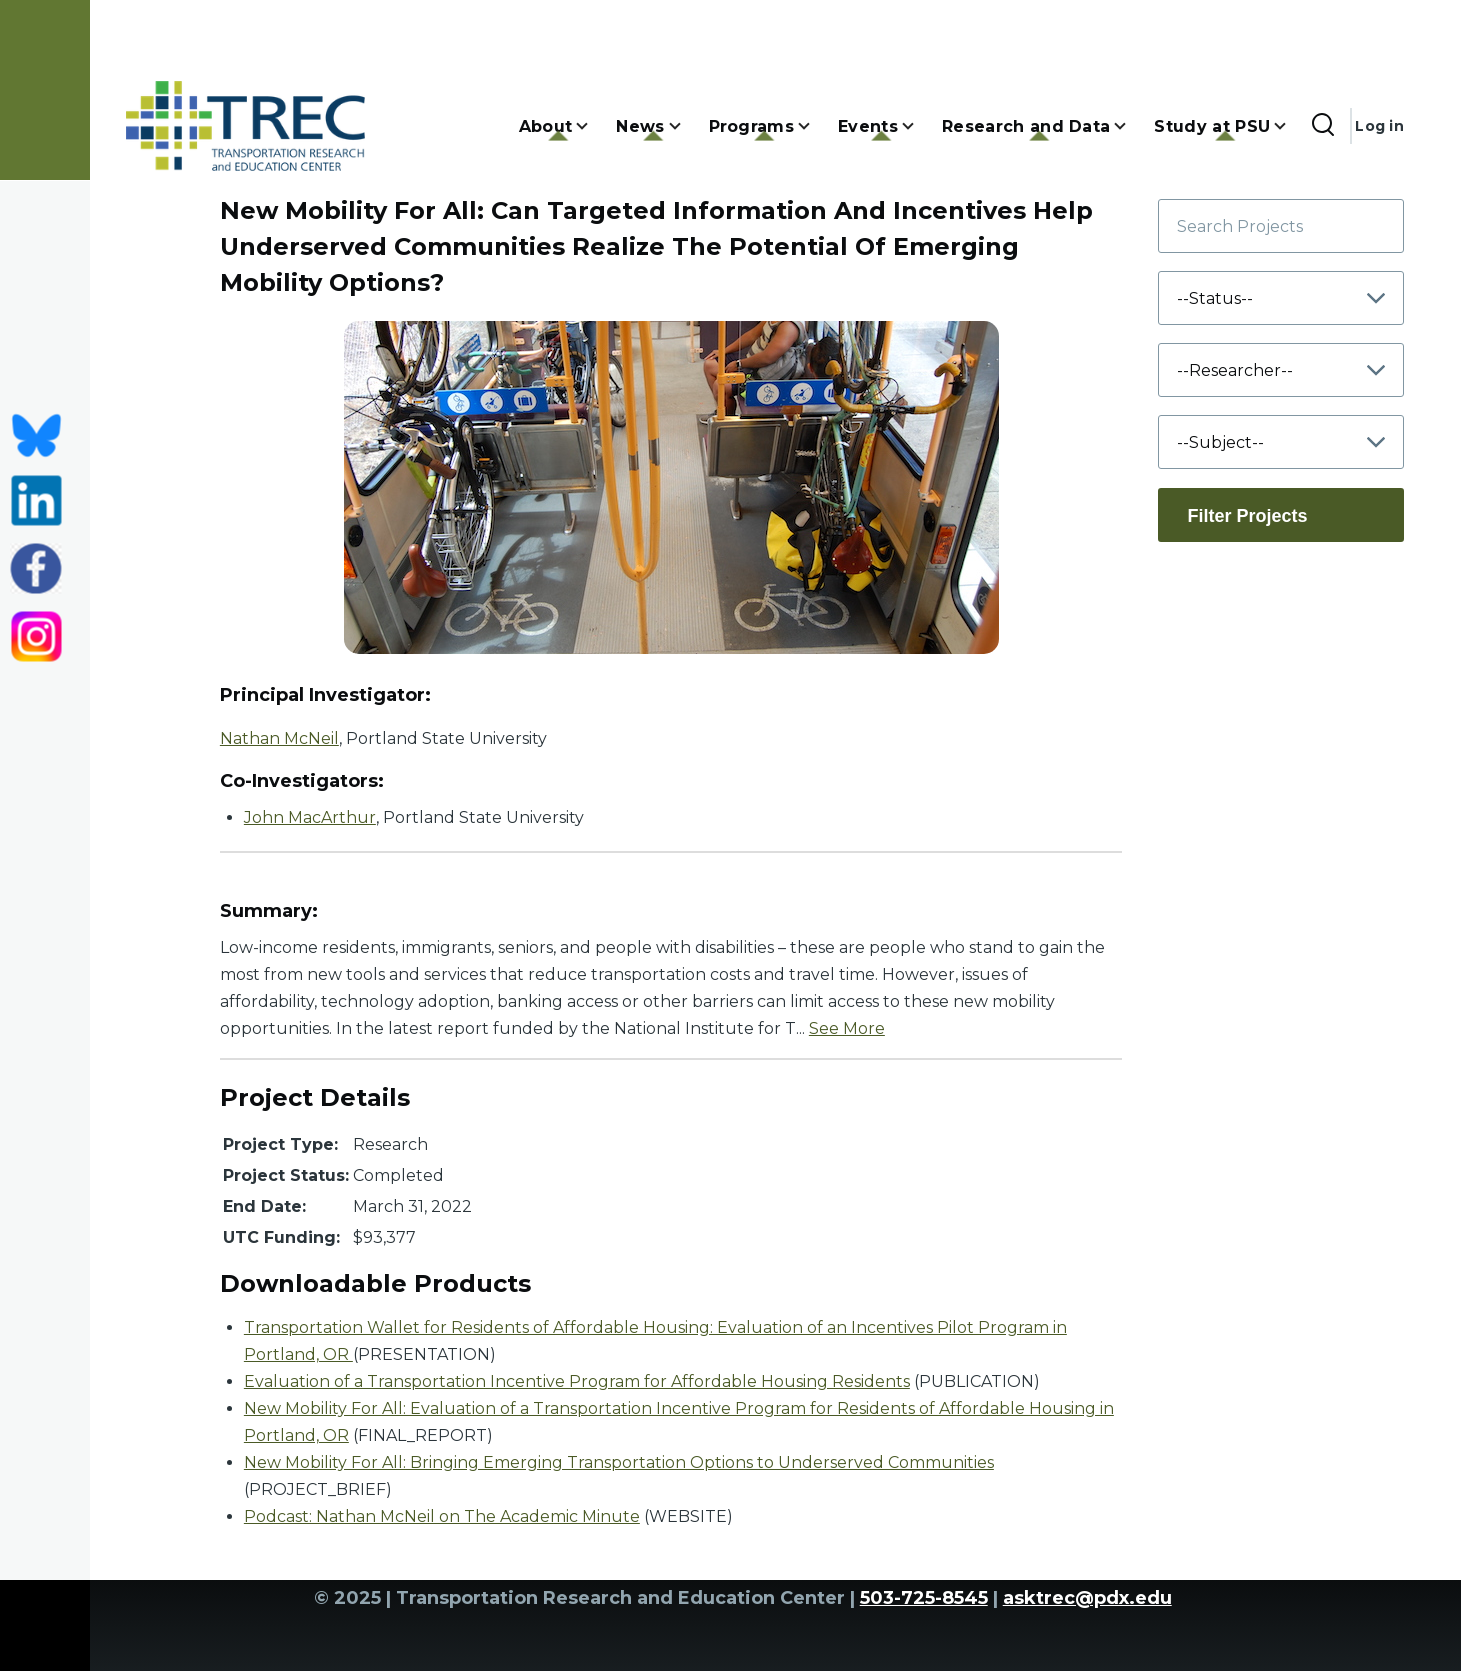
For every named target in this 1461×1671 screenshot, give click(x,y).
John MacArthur (310, 817)
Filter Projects (1247, 516)
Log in (1379, 126)
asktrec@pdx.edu (1087, 1598)
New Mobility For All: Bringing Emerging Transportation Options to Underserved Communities (619, 1462)
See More (847, 1028)
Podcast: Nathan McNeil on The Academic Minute (442, 1516)
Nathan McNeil (279, 738)
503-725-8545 (924, 1598)
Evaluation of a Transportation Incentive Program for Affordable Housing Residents (577, 1381)
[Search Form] (1323, 126)
